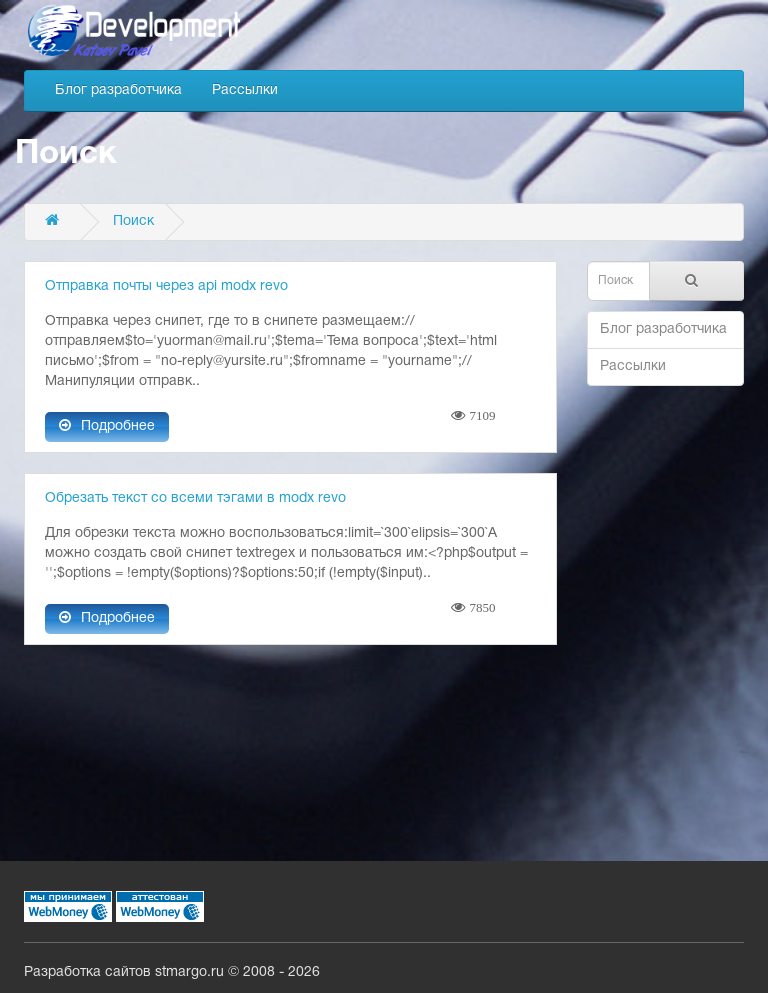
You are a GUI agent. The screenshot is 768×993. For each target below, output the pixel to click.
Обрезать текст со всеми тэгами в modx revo (195, 498)
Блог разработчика (118, 90)
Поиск (133, 221)
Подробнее (107, 425)
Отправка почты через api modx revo (166, 286)
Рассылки (245, 90)
